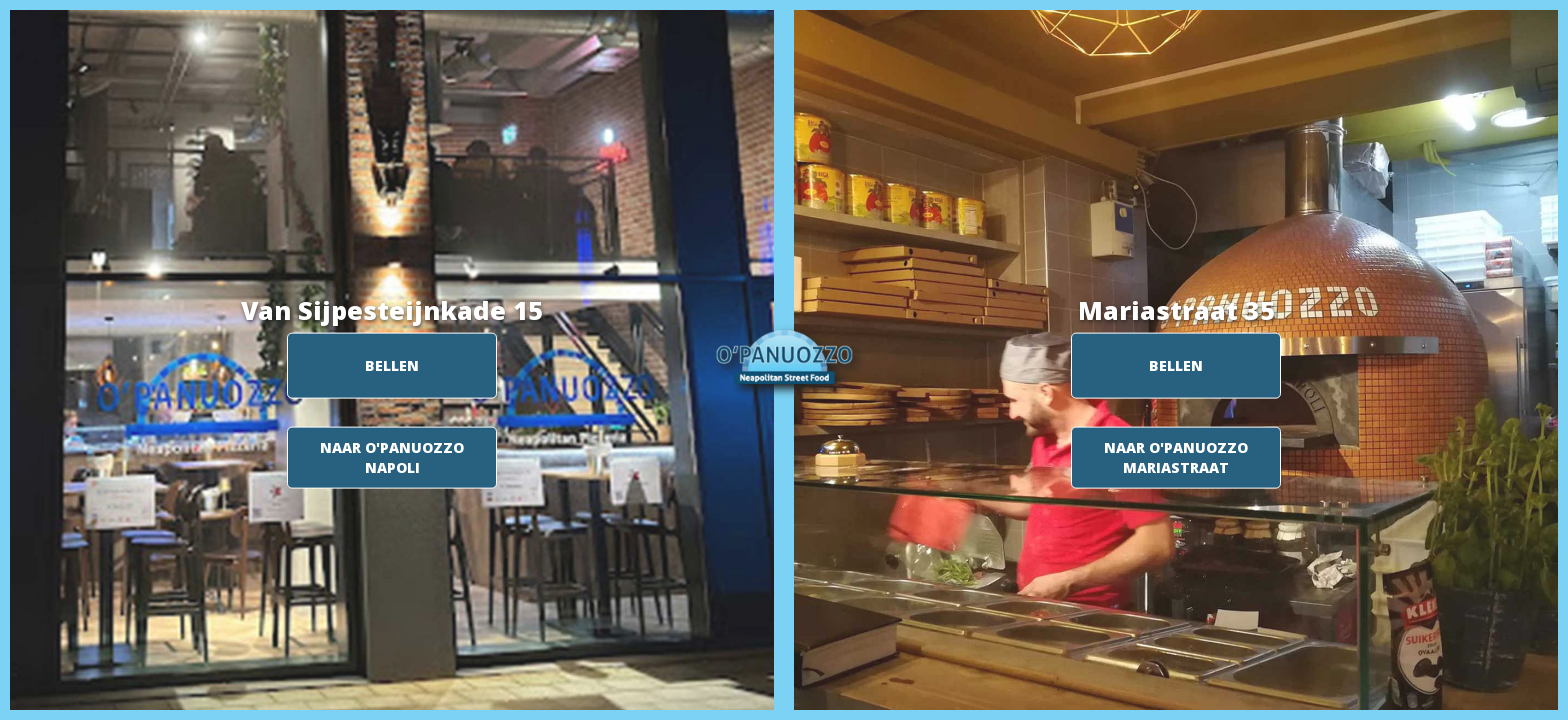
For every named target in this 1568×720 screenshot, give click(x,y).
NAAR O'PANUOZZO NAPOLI (392, 457)
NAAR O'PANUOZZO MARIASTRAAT (1176, 457)
